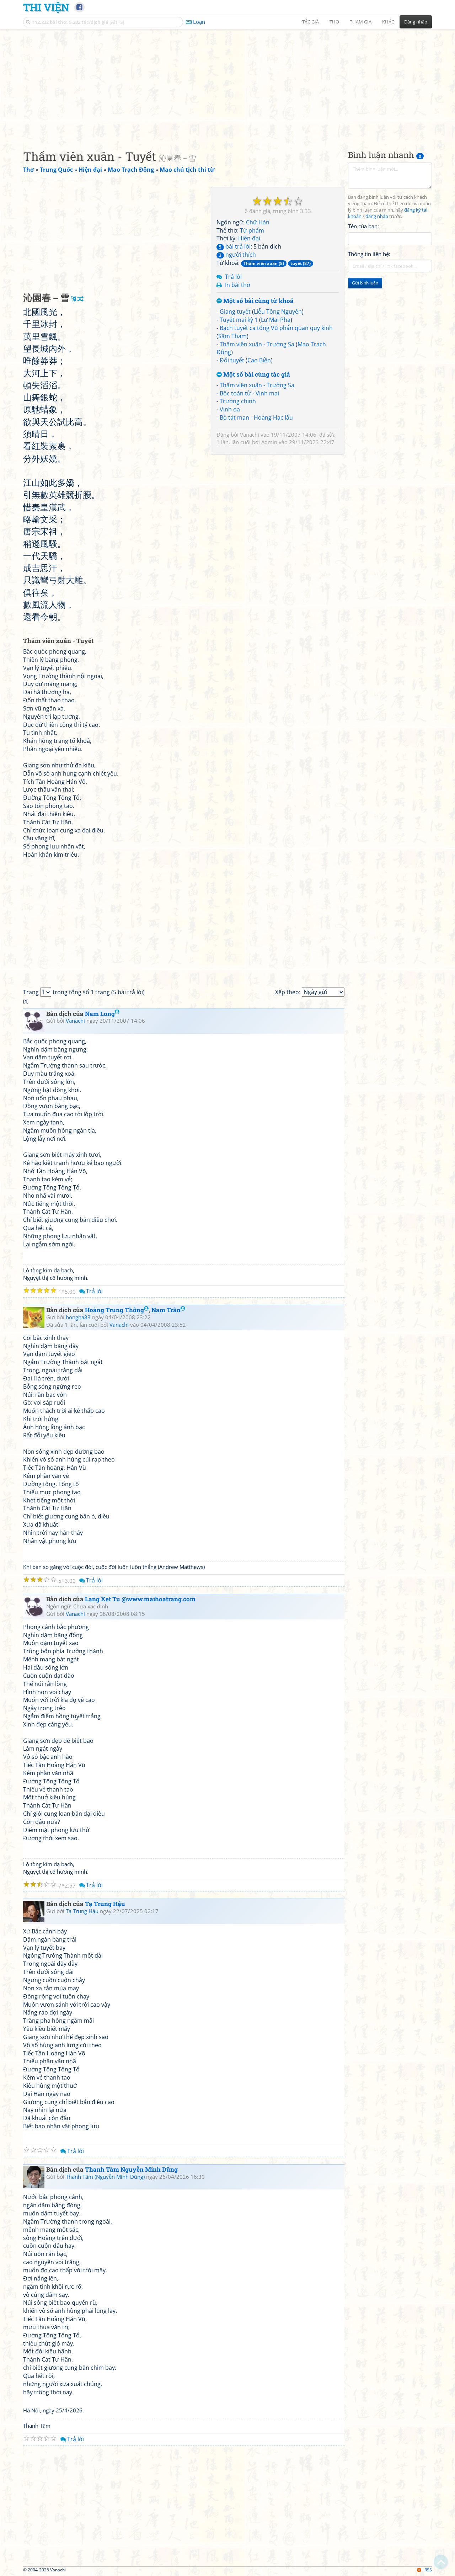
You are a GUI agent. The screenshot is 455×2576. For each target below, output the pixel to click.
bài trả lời (233, 246)
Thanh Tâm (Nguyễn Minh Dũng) (105, 2176)
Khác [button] (388, 21)
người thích (236, 255)
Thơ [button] (334, 21)
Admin (269, 442)
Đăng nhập (415, 21)
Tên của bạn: (363, 226)
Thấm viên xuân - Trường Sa (257, 344)
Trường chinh (238, 401)
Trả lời (233, 277)
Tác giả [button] (310, 21)
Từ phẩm (252, 230)
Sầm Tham (232, 336)
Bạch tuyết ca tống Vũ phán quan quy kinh (276, 328)
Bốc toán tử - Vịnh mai (249, 393)
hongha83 (78, 1317)
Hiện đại (249, 238)
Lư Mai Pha (275, 320)
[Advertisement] (227, 83)
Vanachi (249, 434)
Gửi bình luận (365, 283)
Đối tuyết (232, 360)
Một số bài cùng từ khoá (255, 301)
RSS (424, 2570)
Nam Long (102, 1014)
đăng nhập (376, 216)
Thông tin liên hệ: (369, 253)
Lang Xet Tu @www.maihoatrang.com (140, 1599)
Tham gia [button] (360, 21)
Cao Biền (259, 360)
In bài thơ (237, 285)
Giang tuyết (235, 311)
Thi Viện (46, 7)
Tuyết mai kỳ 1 (239, 320)
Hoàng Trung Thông (117, 1310)
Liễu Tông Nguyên (278, 311)
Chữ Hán (257, 222)
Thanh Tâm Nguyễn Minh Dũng (131, 2169)
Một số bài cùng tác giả (253, 374)
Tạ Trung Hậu (105, 1904)
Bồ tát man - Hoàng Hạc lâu (256, 417)
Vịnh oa (230, 409)
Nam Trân (168, 1310)
